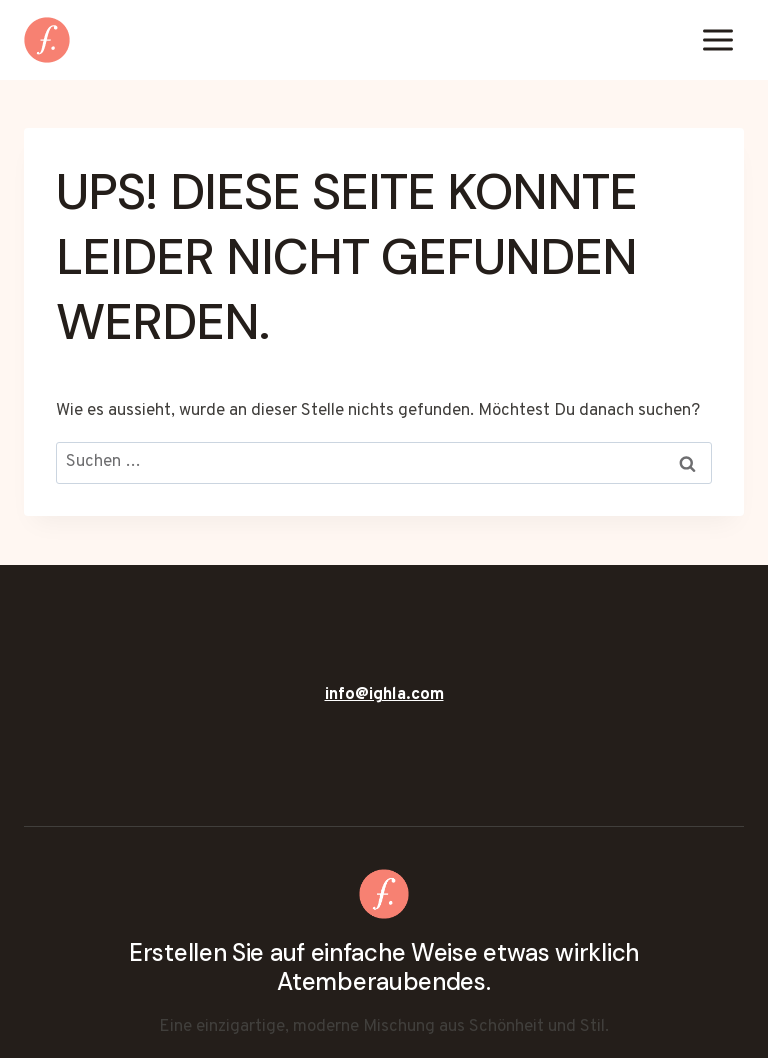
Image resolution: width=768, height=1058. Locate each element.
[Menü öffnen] (717, 39)
